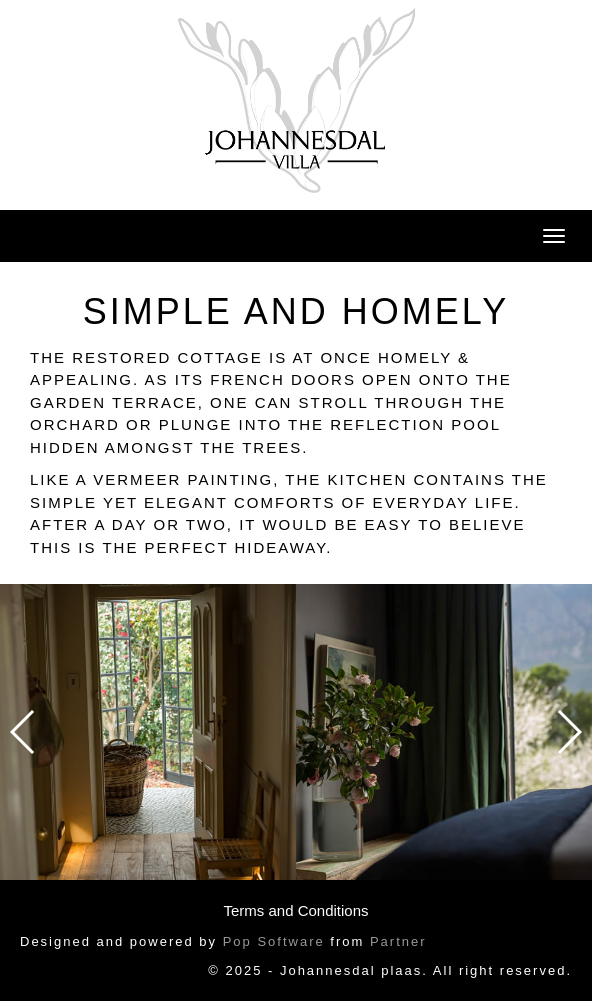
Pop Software (274, 941)
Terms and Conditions (295, 910)
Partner (398, 941)
